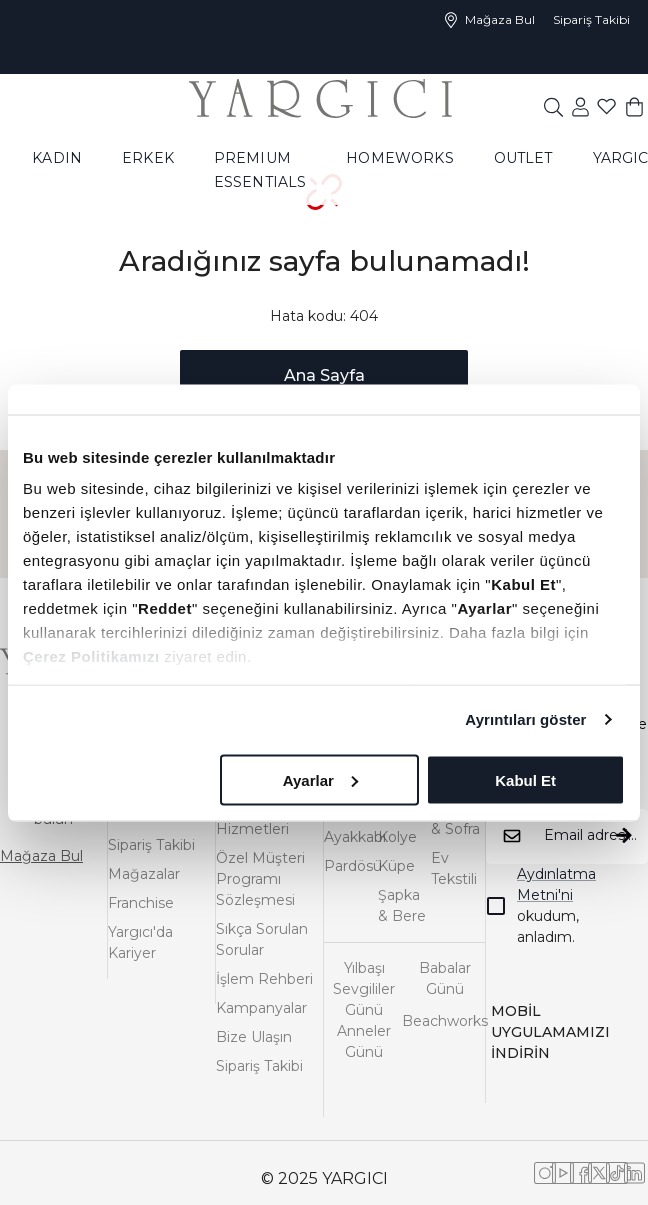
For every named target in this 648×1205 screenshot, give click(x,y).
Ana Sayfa (324, 375)
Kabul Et (525, 779)
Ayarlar (320, 779)
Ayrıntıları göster (525, 719)
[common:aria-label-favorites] (580, 106)
